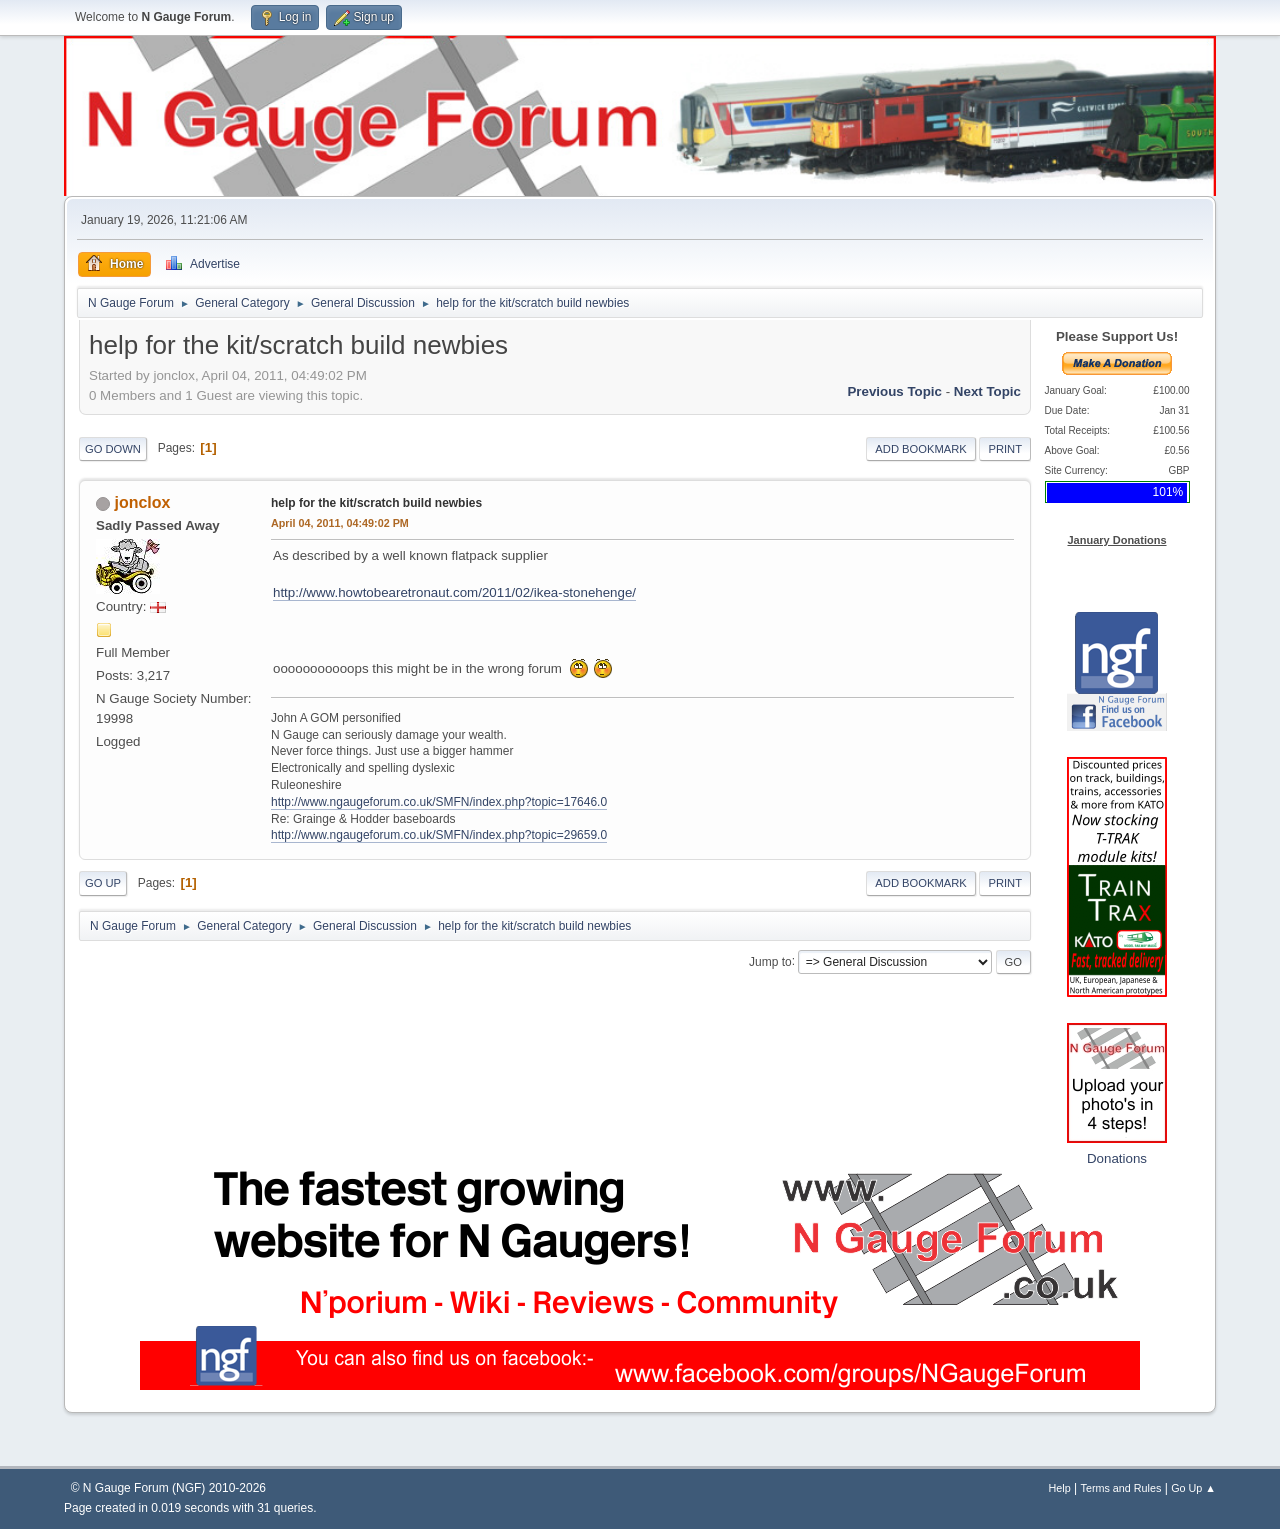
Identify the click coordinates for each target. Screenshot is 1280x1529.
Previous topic (894, 391)
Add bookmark (920, 449)
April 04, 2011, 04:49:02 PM (340, 523)
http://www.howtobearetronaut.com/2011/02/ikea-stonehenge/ (454, 592)
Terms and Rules (1121, 1488)
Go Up (103, 883)
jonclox (142, 502)
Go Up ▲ (1193, 1488)
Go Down (113, 449)
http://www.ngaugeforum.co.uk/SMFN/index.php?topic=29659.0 (439, 835)
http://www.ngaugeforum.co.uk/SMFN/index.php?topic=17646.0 (439, 802)
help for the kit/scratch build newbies (376, 503)
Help (1060, 1488)
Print (1005, 449)
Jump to (770, 961)
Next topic (987, 391)
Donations (1117, 1158)
